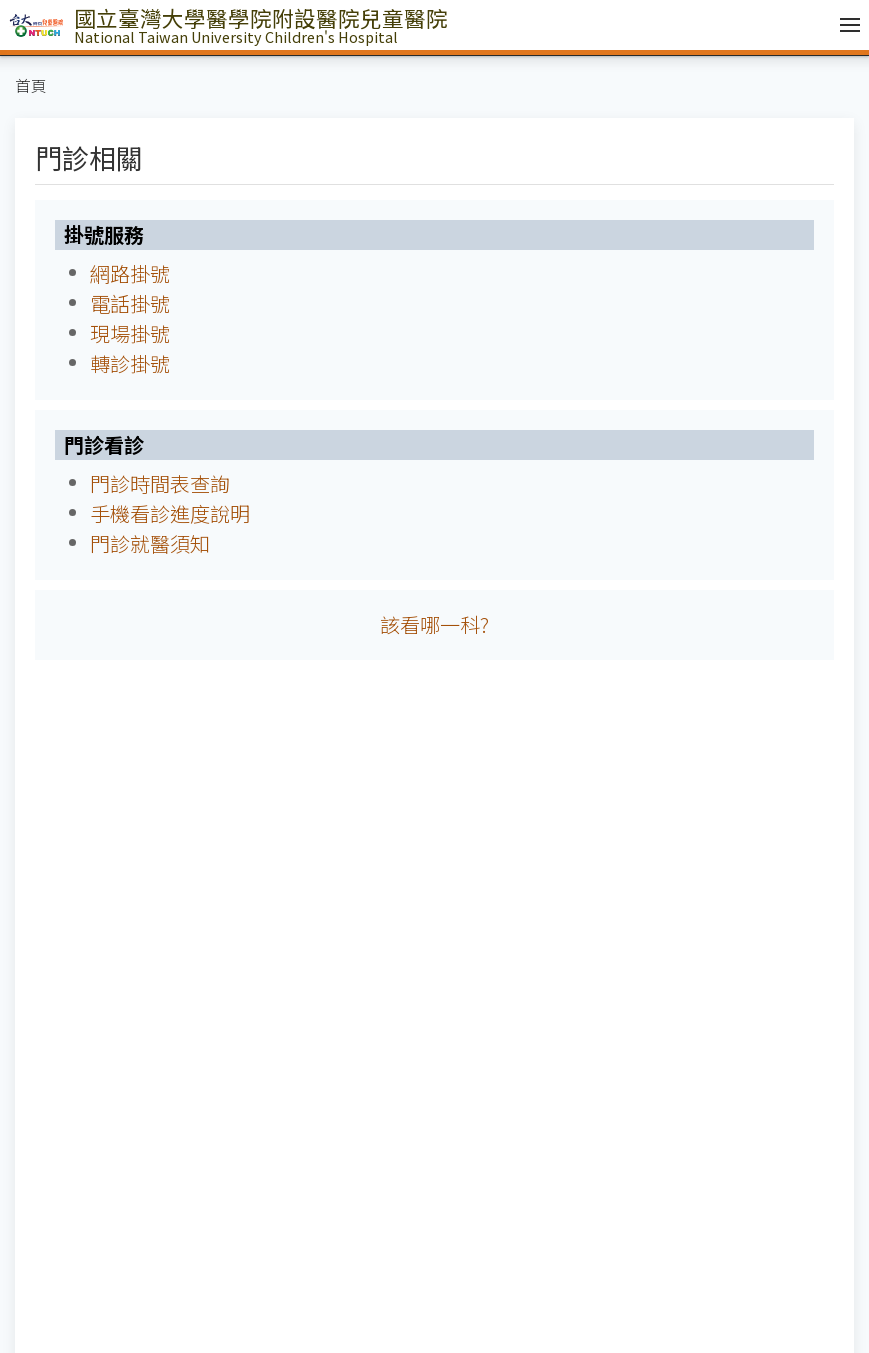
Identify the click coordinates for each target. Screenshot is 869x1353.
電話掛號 (130, 303)
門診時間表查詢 (160, 483)
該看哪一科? (434, 624)
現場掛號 (130, 333)
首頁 (31, 85)
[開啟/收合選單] (845, 25)
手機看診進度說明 (170, 513)
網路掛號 (130, 273)
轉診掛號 (130, 363)
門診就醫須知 (150, 543)
